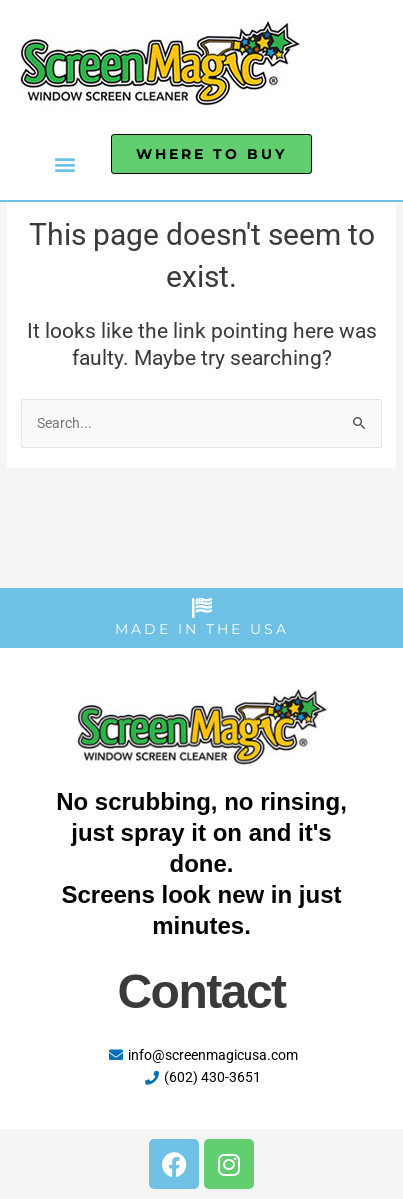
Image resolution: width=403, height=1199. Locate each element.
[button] (65, 163)
